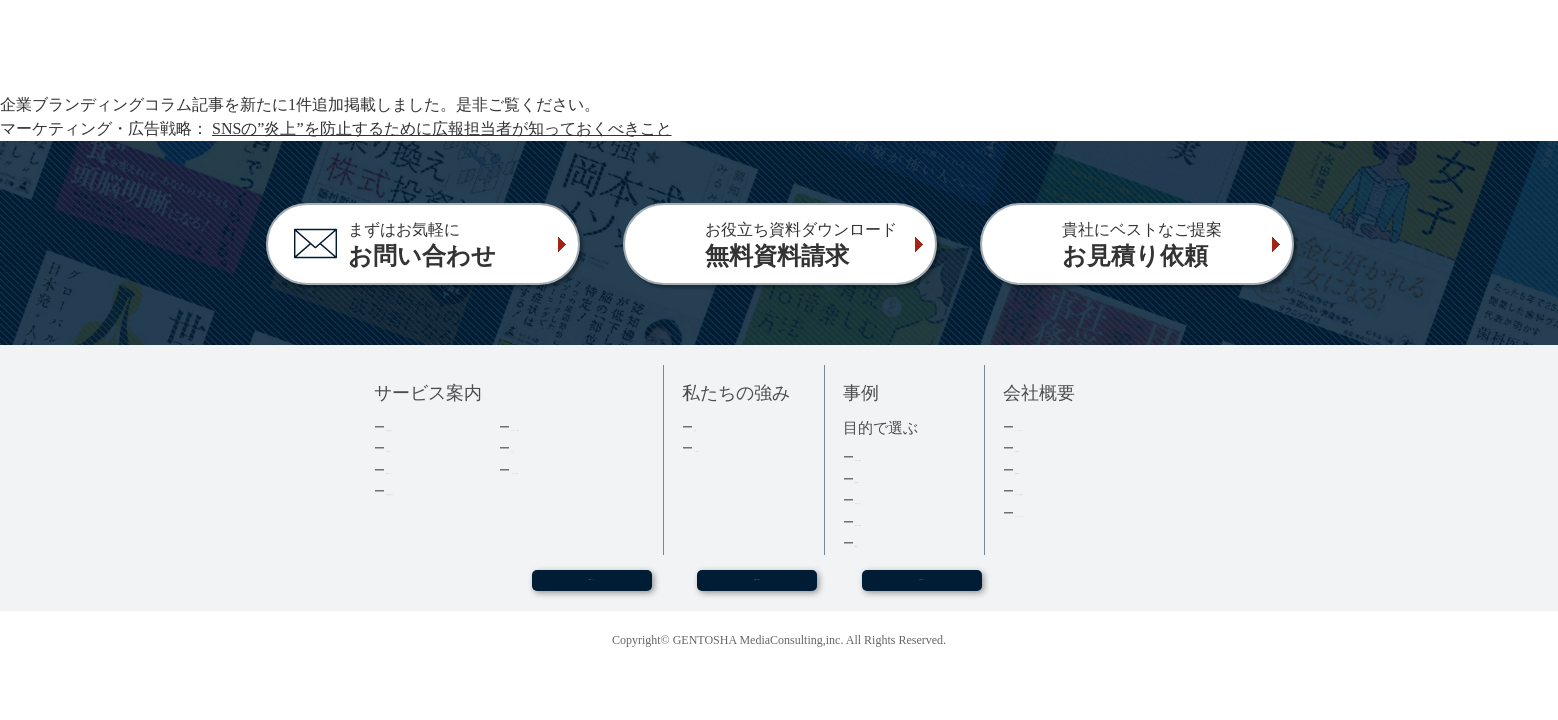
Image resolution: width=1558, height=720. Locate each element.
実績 (707, 426)
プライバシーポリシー (1080, 512)
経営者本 (881, 478)
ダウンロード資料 (563, 426)
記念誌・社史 (894, 499)
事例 (868, 542)
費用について (425, 469)
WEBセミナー (591, 589)
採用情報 (1041, 469)
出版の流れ (418, 447)
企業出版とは (425, 426)
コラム (530, 447)
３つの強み (726, 447)
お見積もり (922, 589)
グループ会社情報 (1067, 490)
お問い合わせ (757, 589)
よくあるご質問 (556, 469)
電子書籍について (438, 490)
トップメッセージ (1067, 426)
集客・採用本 (894, 456)
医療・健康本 (894, 521)
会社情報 (1041, 447)
